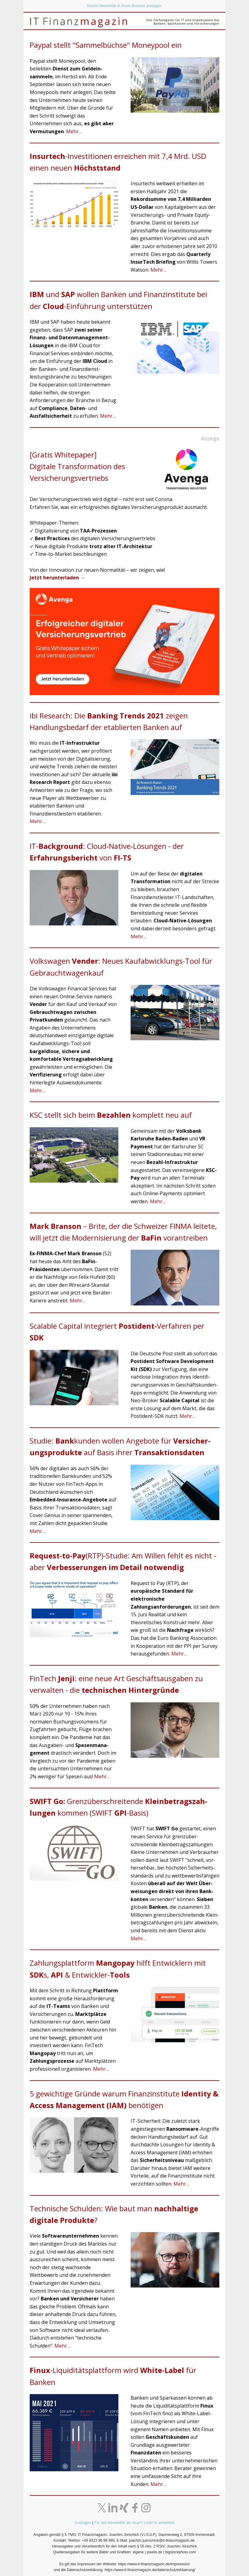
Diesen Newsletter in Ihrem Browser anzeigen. (124, 6)
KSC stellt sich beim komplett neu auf (111, 1115)
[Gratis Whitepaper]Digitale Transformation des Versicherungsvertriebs (77, 466)
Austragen (83, 2523)
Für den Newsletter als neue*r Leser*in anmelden (134, 2523)
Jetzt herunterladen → (57, 577)
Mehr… (74, 131)
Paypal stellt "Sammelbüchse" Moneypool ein (106, 45)
